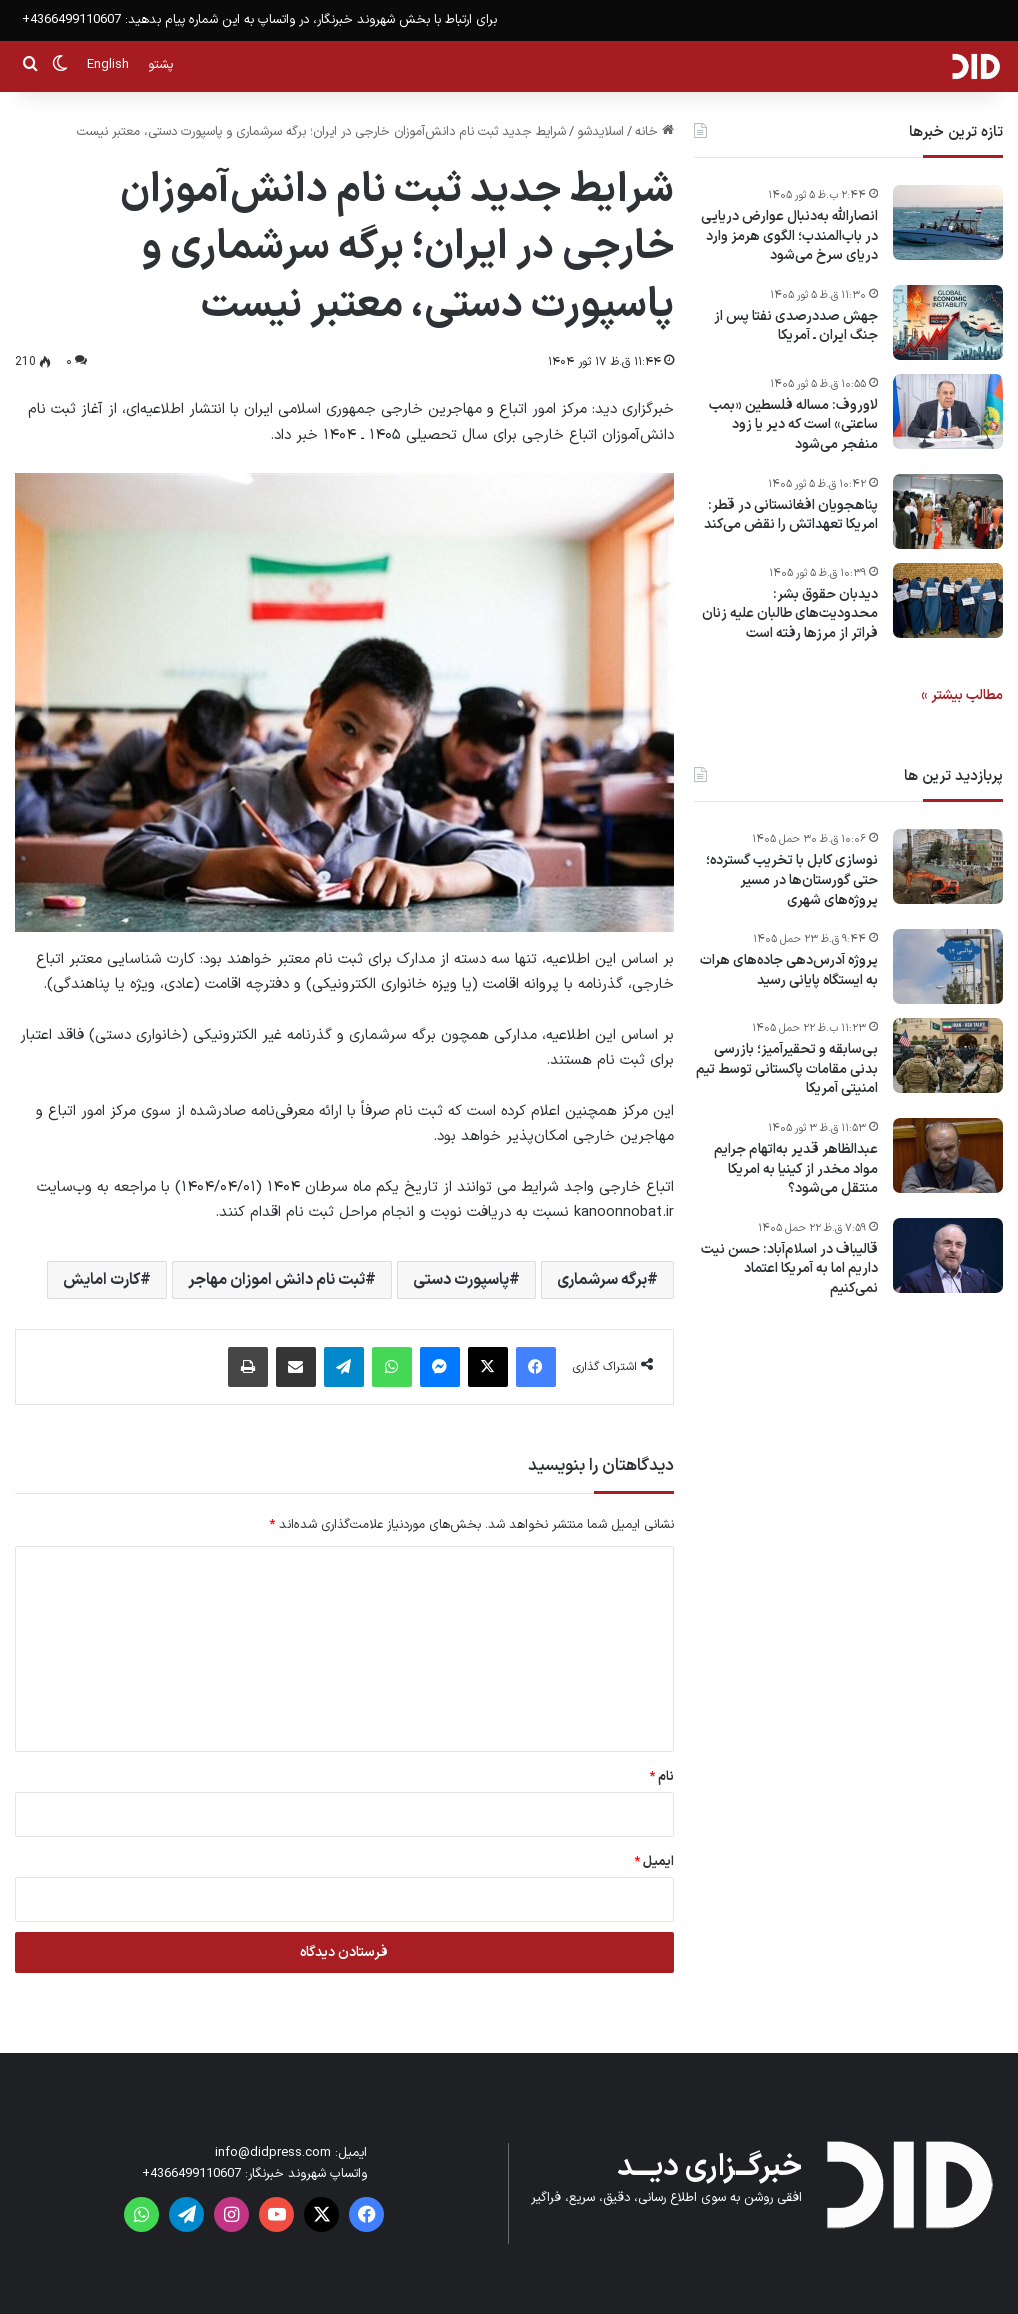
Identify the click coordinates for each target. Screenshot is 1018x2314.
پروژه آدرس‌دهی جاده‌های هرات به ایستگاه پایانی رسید (789, 970)
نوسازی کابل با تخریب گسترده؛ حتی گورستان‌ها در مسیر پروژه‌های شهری (792, 880)
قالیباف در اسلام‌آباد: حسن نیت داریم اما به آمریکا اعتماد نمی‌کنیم (789, 1269)
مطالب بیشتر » (962, 695)
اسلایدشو (600, 132)
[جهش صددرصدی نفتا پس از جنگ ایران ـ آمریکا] (948, 322)
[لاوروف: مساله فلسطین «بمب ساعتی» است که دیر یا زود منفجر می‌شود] (948, 411)
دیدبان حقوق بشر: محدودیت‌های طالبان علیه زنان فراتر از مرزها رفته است (790, 614)
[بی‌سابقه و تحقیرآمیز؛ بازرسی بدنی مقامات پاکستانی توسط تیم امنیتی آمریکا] (948, 1055)
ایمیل (654, 1862)
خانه (654, 132)
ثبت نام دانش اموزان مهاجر (276, 1280)
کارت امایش (101, 1280)
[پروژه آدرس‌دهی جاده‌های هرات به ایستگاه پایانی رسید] (948, 966)
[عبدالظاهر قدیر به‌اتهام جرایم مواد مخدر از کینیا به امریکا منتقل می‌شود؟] (948, 1155)
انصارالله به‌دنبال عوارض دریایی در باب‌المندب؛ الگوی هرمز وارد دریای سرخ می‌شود (789, 236)
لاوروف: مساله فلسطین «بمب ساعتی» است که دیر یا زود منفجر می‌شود (793, 425)
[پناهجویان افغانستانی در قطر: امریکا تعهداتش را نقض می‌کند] (948, 511)
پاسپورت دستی (461, 1280)
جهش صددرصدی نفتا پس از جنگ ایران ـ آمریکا (796, 326)
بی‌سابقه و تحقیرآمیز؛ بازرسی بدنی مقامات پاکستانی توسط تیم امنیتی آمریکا (787, 1069)
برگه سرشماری (602, 1280)
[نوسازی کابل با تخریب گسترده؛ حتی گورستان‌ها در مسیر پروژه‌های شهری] (948, 866)
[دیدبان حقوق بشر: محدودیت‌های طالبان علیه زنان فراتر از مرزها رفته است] (948, 600)
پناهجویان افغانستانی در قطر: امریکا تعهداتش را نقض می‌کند (791, 515)
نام (661, 1777)
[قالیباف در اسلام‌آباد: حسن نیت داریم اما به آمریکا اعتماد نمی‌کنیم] (948, 1255)
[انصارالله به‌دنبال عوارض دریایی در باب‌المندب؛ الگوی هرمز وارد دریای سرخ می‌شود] (948, 222)
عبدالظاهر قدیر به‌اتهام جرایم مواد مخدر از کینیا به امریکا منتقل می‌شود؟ (796, 1169)
